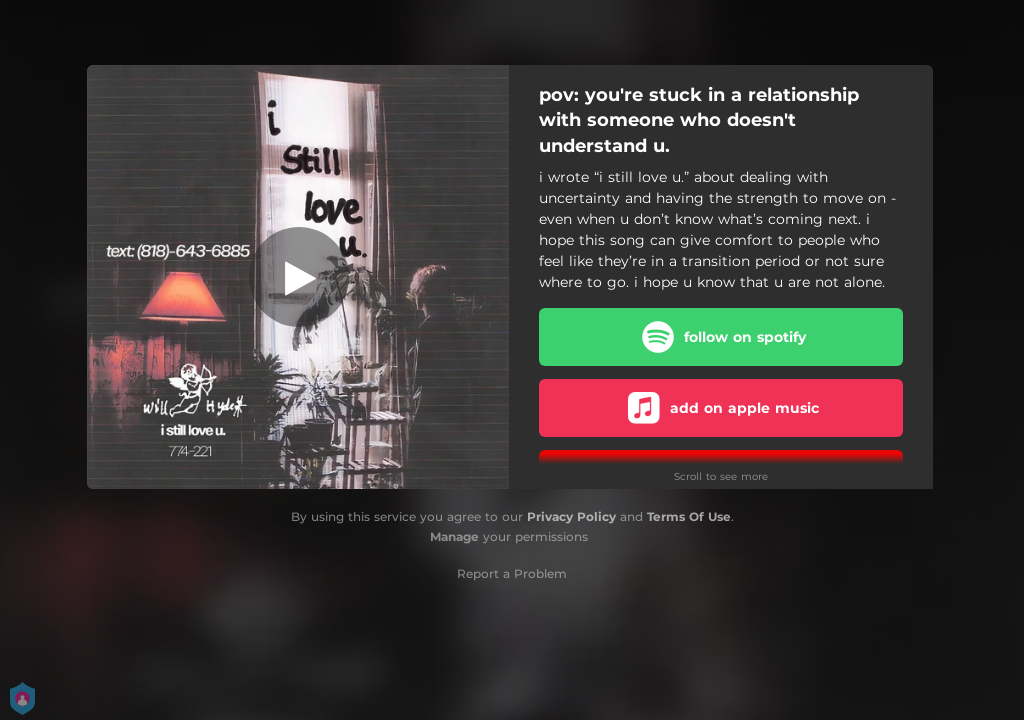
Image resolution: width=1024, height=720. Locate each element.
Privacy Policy (571, 516)
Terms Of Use (689, 516)
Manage (454, 536)
